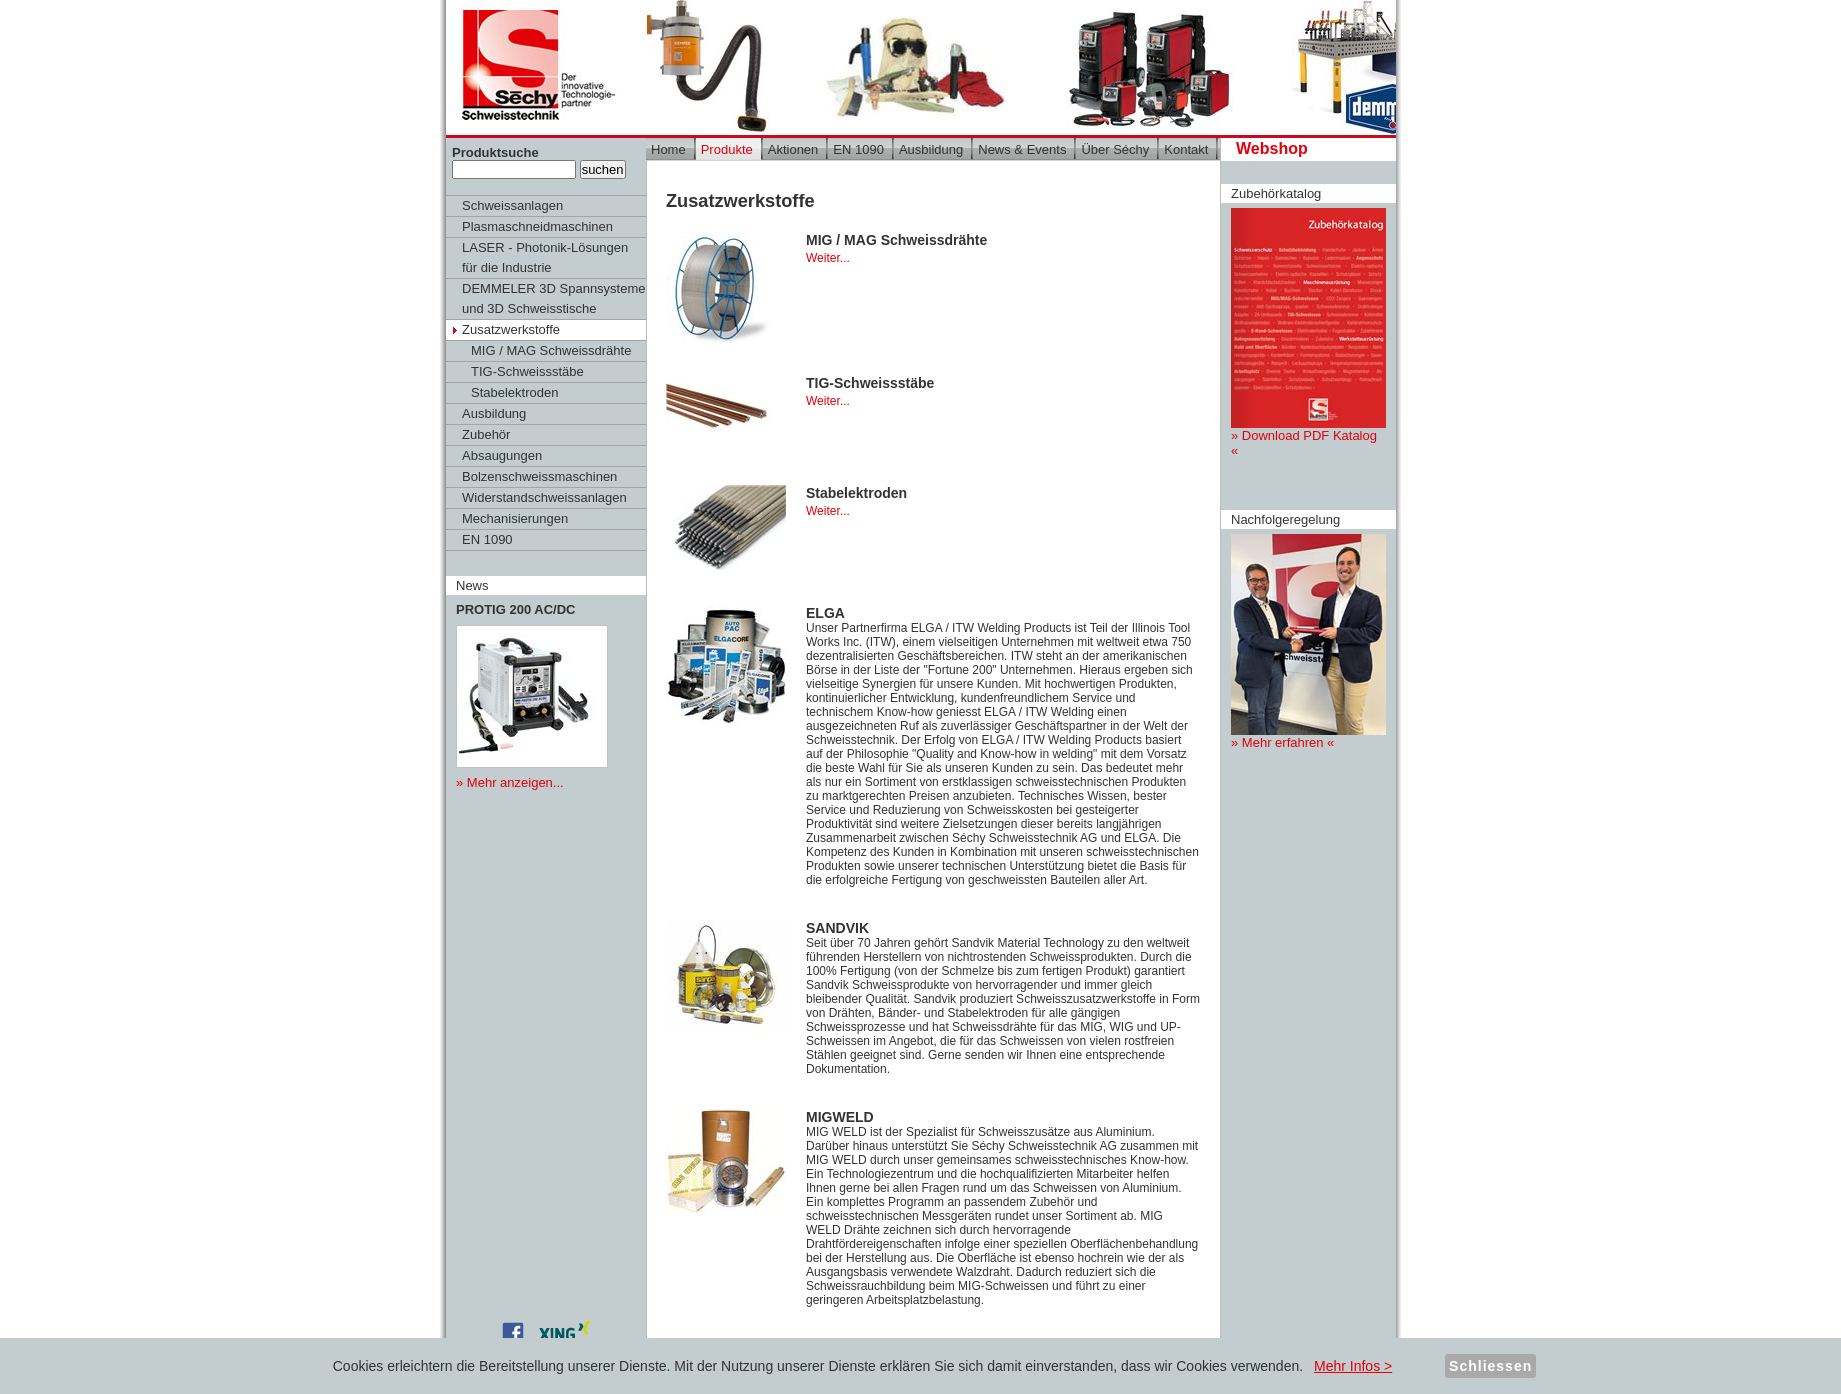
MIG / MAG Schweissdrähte (551, 350)
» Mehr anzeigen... (510, 782)
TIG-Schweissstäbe (527, 371)
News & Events (1022, 149)
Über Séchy (1115, 149)
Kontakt (1186, 149)
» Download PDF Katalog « (1308, 333)
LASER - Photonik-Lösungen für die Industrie (545, 257)
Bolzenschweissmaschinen (539, 476)
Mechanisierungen (515, 518)
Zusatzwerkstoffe (511, 329)
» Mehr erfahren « (1308, 642)
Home (668, 149)
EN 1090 (487, 539)
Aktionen (793, 149)
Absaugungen (502, 455)
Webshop (1272, 148)
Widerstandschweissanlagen (544, 497)
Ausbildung (494, 413)
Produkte (727, 149)
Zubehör (486, 434)
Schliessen (1490, 1366)
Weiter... (828, 258)
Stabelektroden (514, 392)
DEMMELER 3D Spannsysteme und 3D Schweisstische (554, 298)
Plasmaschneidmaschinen (537, 226)
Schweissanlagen (512, 205)
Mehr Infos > (1353, 1366)
